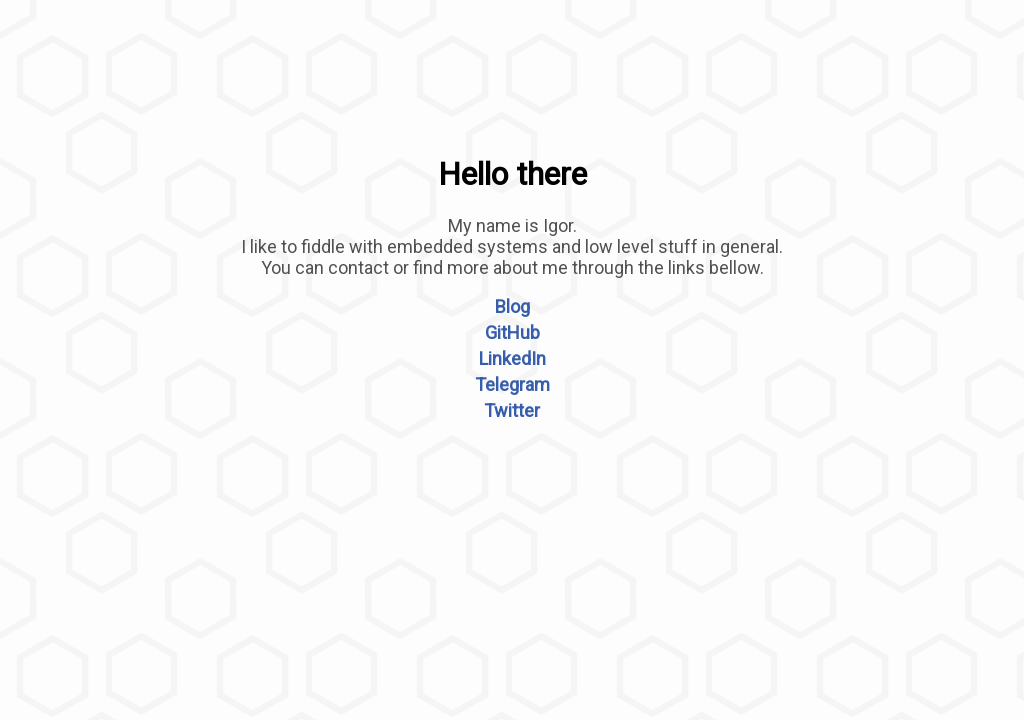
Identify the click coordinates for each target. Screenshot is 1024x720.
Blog (512, 306)
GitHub (512, 332)
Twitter (512, 410)
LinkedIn (512, 358)
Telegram (512, 384)
